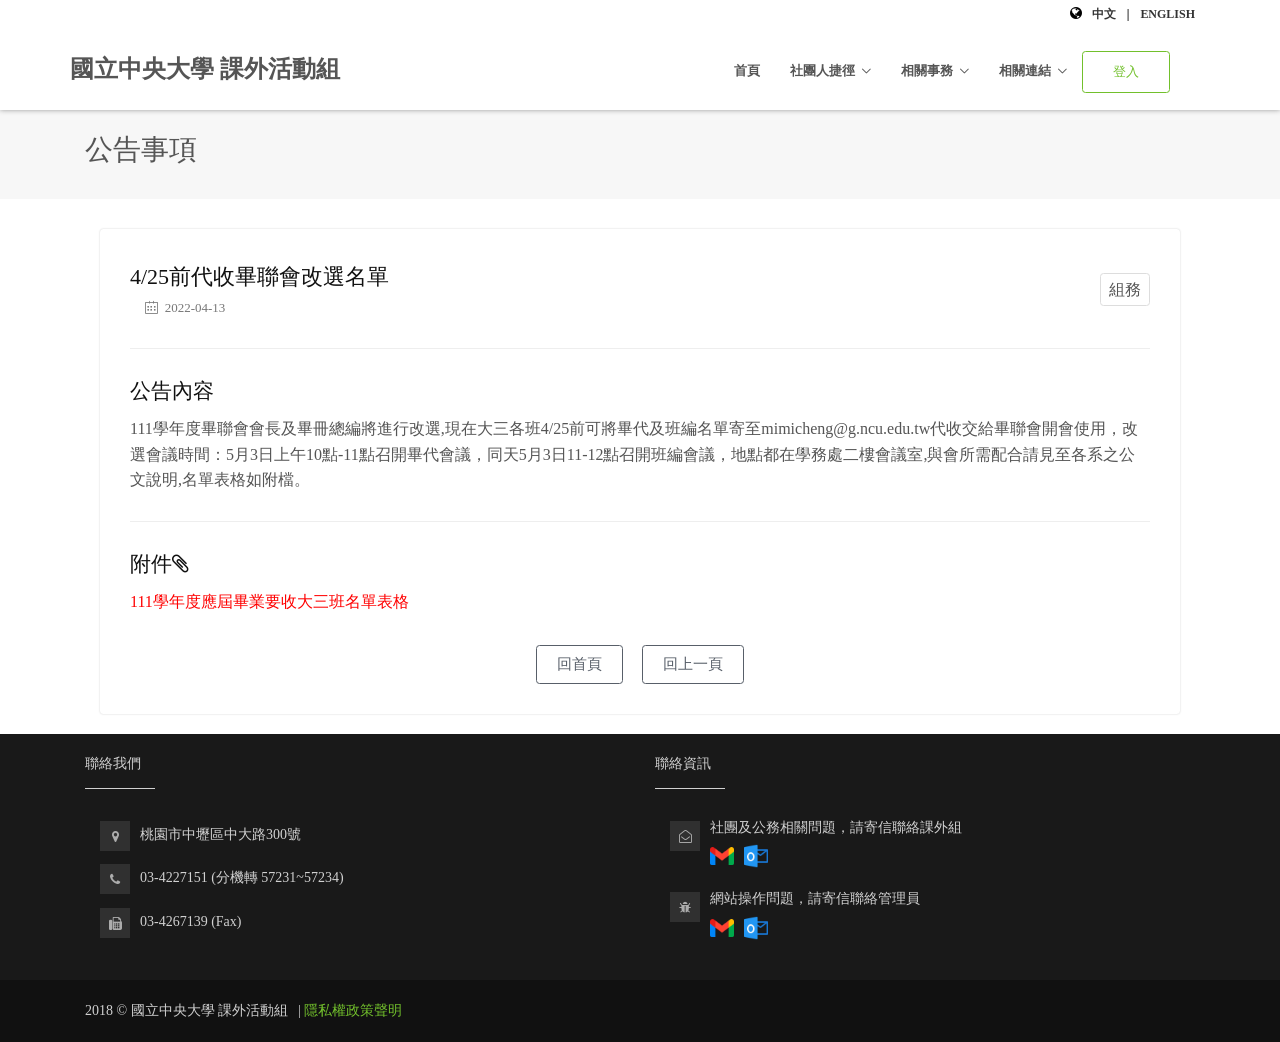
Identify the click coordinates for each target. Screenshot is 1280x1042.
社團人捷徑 (822, 70)
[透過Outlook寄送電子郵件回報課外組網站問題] (756, 926)
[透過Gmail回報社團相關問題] (722, 854)
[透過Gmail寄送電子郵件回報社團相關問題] (722, 926)
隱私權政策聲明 (353, 1010)
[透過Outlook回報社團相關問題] (756, 854)
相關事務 (927, 70)
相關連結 (1025, 70)
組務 (1125, 289)
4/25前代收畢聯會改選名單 (259, 276)
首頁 (747, 70)
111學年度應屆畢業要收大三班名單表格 (269, 601)
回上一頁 (693, 664)
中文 (1104, 14)
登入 (1126, 71)
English (1167, 14)
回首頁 (579, 664)
